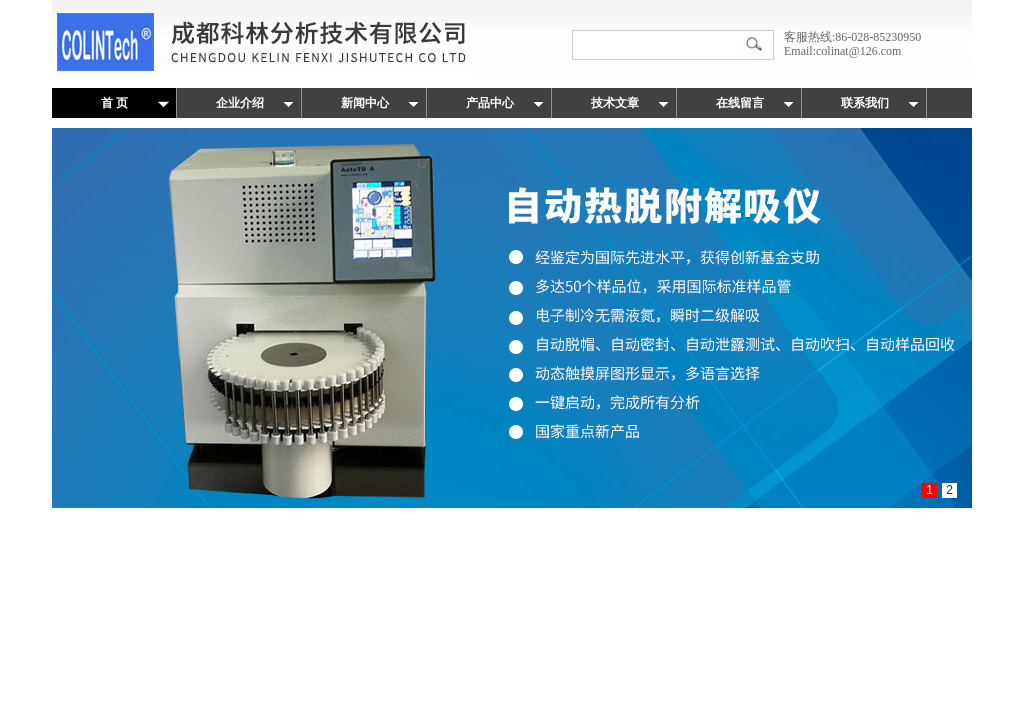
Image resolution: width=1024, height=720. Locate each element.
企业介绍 (240, 103)
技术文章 (615, 103)
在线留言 (740, 103)
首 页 (114, 103)
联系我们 (865, 103)
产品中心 (490, 103)
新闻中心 (365, 103)
